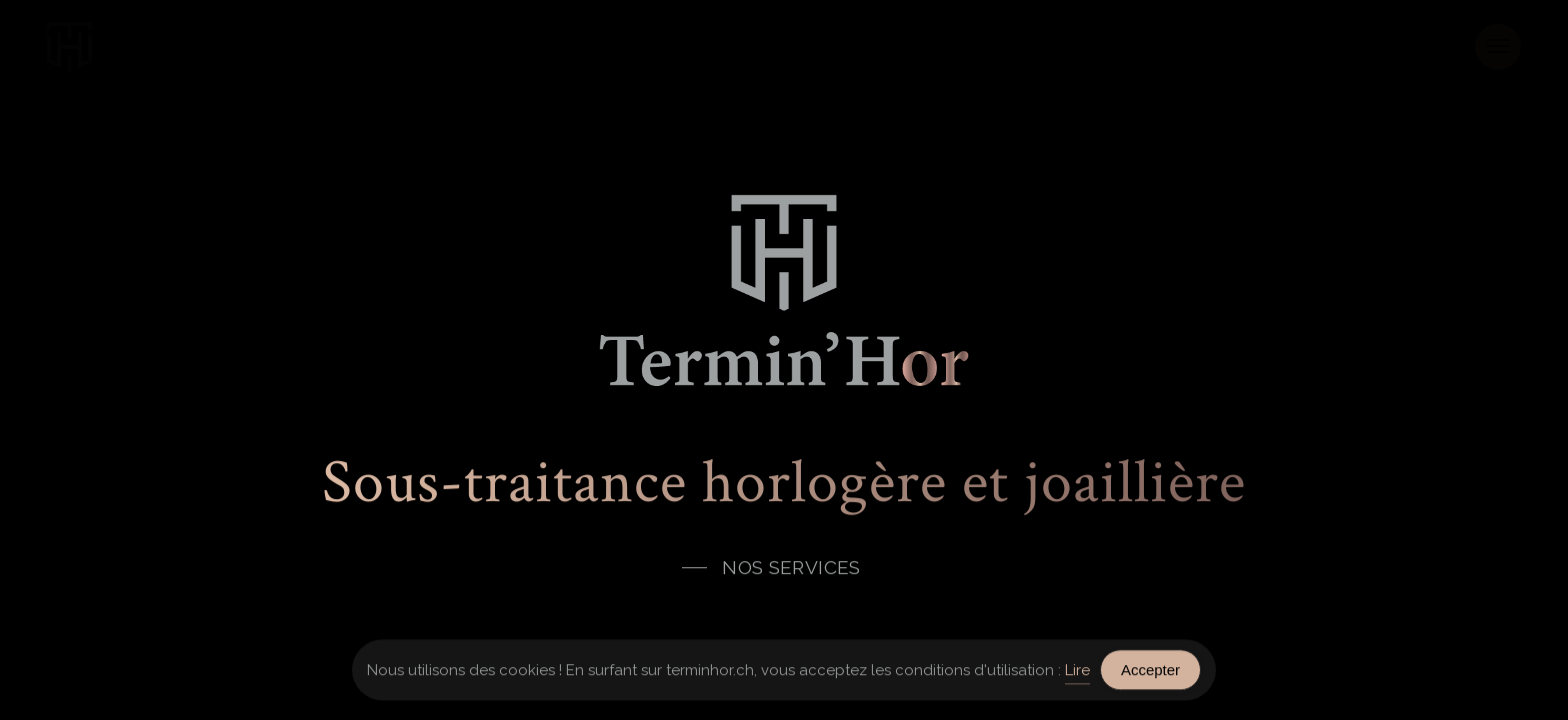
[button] (1498, 47)
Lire (1077, 671)
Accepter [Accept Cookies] (1150, 671)
